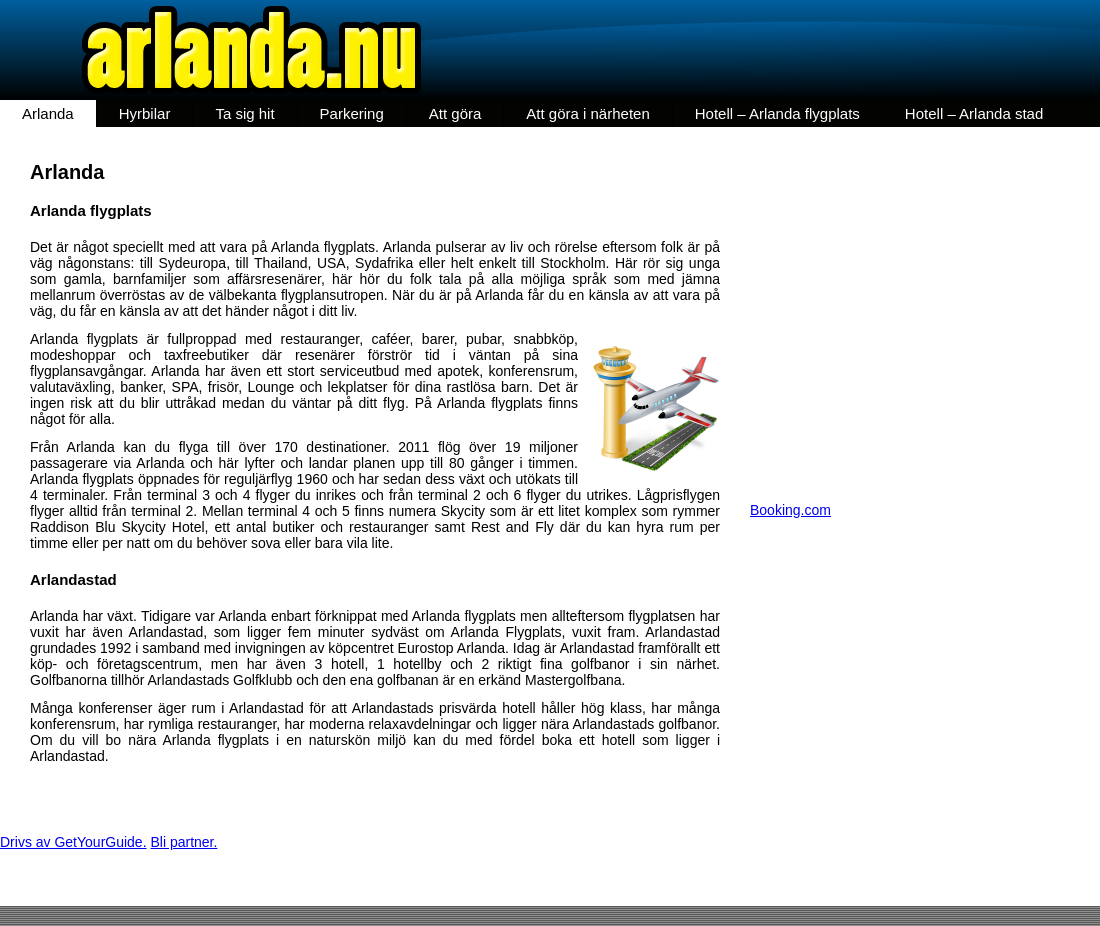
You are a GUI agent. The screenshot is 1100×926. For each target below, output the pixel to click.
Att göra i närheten (587, 113)
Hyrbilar (145, 113)
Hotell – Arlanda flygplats (777, 113)
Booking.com (790, 510)
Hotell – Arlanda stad (974, 113)
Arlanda (48, 113)
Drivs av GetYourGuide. (73, 842)
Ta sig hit (244, 113)
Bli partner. (183, 842)
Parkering (352, 113)
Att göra (455, 113)
